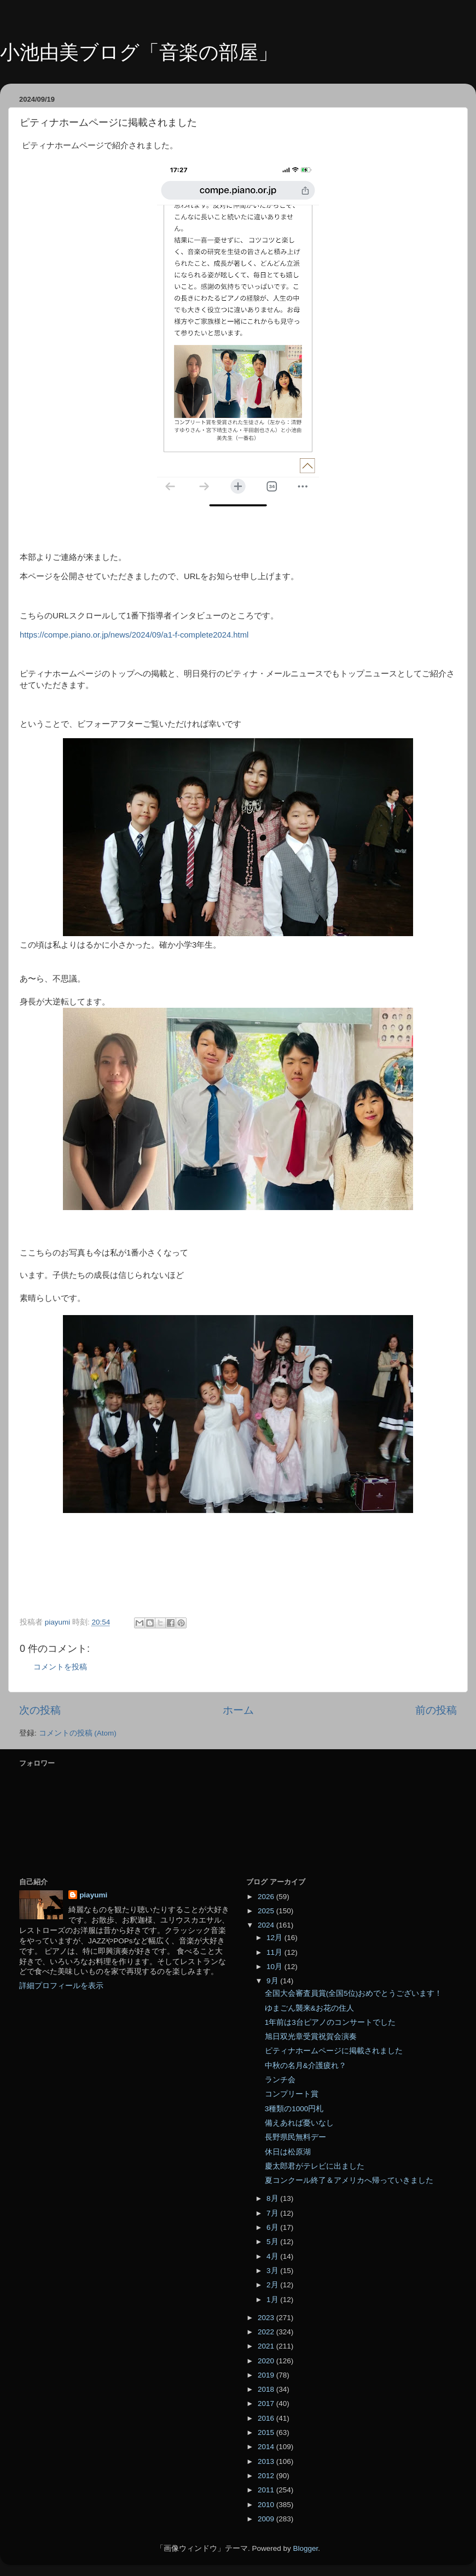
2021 (267, 2346)
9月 (273, 1981)
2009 (267, 2519)
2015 (267, 2432)
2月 (273, 2285)
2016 (267, 2418)
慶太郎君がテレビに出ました (314, 2166)
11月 (275, 1952)
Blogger (305, 2548)
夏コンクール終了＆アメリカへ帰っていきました (349, 2180)
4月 (273, 2256)
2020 (267, 2361)
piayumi (93, 1895)
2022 (267, 2332)
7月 (273, 2213)
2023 (267, 2318)
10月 (275, 1966)
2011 (267, 2490)
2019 (267, 2375)
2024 (267, 1925)
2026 (267, 1896)
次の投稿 (40, 1710)
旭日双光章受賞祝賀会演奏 (311, 2036)
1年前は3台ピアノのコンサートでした (330, 2022)
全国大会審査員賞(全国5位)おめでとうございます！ (354, 1993)
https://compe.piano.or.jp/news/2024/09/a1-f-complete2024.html (134, 634)
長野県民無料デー (295, 2137)
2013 (267, 2461)
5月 (273, 2242)
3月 (273, 2271)
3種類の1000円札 (294, 2109)
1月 (273, 2299)
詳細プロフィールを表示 (61, 1986)
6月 (273, 2227)
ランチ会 (280, 2080)
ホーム (238, 1710)
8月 (273, 2198)
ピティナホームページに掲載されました (334, 2051)
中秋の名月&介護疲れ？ (305, 2065)
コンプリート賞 (291, 2094)
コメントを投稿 (60, 1667)
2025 (267, 1911)
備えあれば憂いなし (299, 2123)
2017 (267, 2403)
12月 (275, 1938)
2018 (267, 2389)
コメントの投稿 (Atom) (78, 1733)
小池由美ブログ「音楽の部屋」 (139, 52)
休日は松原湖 (288, 2152)
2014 (267, 2447)
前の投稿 (436, 1710)
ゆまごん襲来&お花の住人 (309, 2008)
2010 (267, 2505)
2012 (267, 2476)
